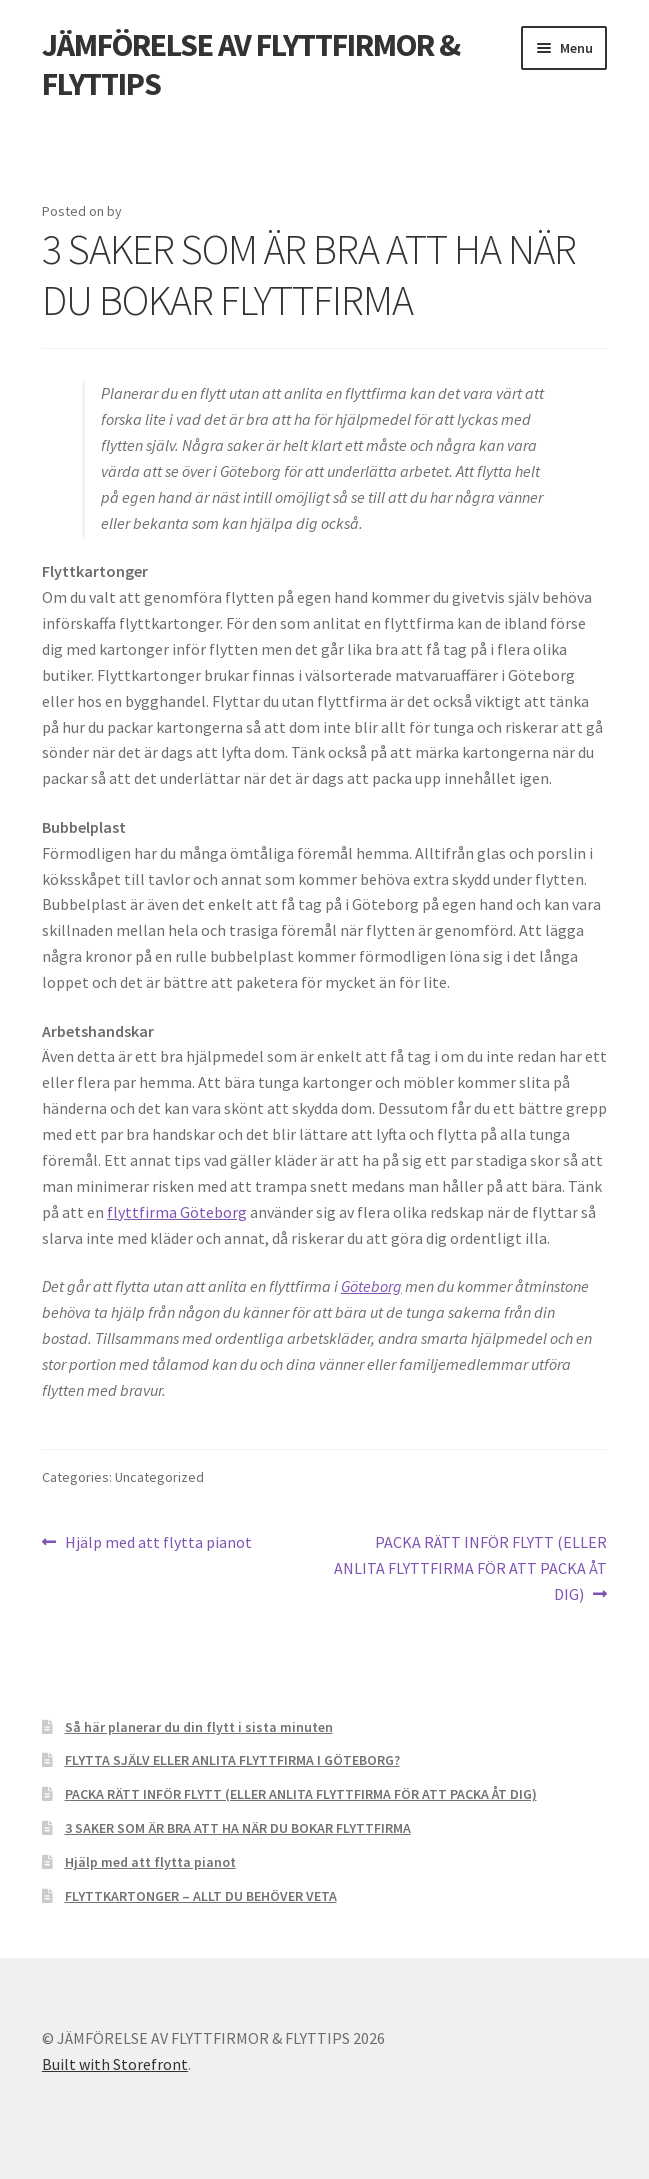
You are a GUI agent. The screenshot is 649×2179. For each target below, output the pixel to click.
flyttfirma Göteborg (177, 1212)
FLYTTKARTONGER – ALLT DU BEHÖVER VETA (201, 1896)
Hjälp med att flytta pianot (158, 1543)
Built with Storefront (115, 2064)
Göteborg (371, 1286)
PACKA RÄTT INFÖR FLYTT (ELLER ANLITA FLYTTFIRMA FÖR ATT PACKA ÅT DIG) (470, 1567)
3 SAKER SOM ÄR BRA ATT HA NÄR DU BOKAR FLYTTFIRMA (238, 1828)
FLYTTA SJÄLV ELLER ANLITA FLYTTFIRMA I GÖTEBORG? (232, 1760)
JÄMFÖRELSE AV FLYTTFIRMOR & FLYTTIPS (251, 64)
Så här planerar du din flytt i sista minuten (199, 1727)
